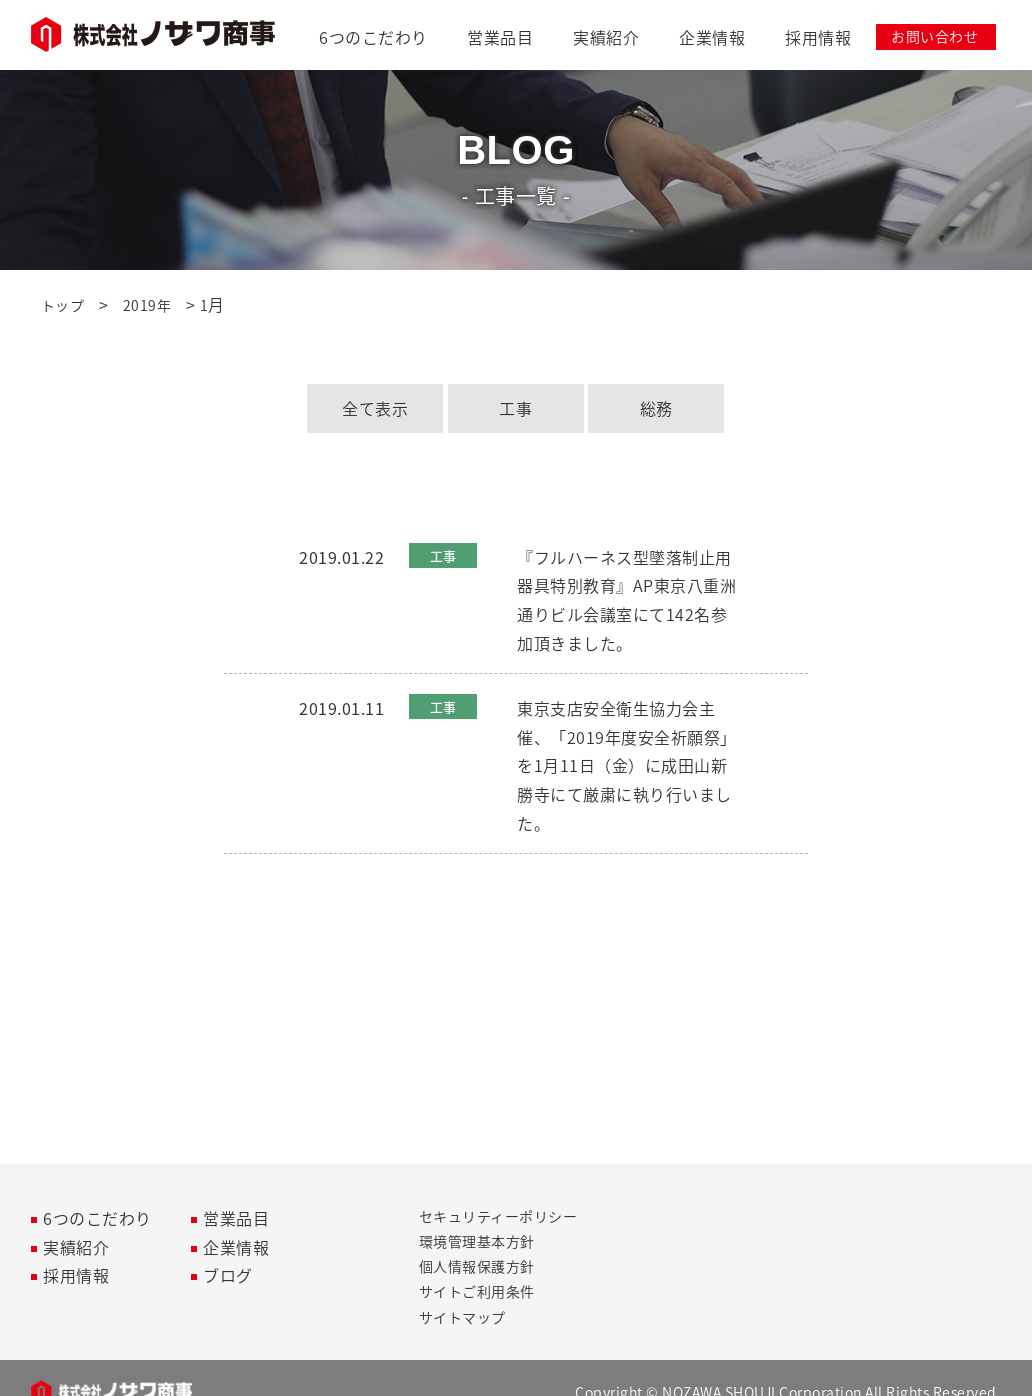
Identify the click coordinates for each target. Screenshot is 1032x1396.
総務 (656, 408)
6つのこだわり (373, 37)
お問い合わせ (934, 36)
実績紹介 (606, 37)
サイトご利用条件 (477, 1291)
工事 (515, 408)
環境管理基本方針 (477, 1241)
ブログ (228, 1275)
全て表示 (375, 408)
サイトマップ (462, 1317)
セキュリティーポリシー (498, 1216)
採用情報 (818, 37)
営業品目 (500, 37)
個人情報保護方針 (477, 1266)
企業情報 (712, 37)
